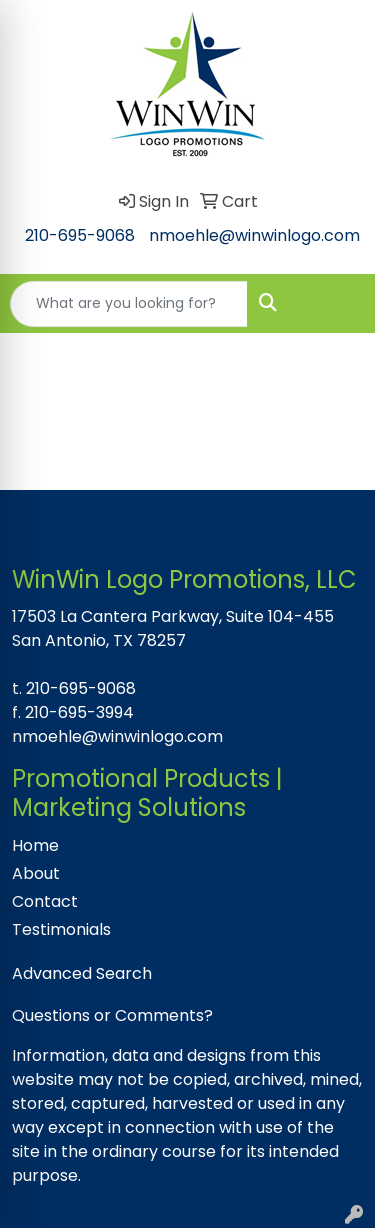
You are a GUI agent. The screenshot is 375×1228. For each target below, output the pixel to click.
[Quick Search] (129, 304)
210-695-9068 (80, 235)
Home (35, 845)
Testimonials (61, 929)
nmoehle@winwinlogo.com (254, 235)
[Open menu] (335, 304)
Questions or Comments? (112, 1015)
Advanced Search (82, 973)
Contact (45, 901)
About (36, 873)
